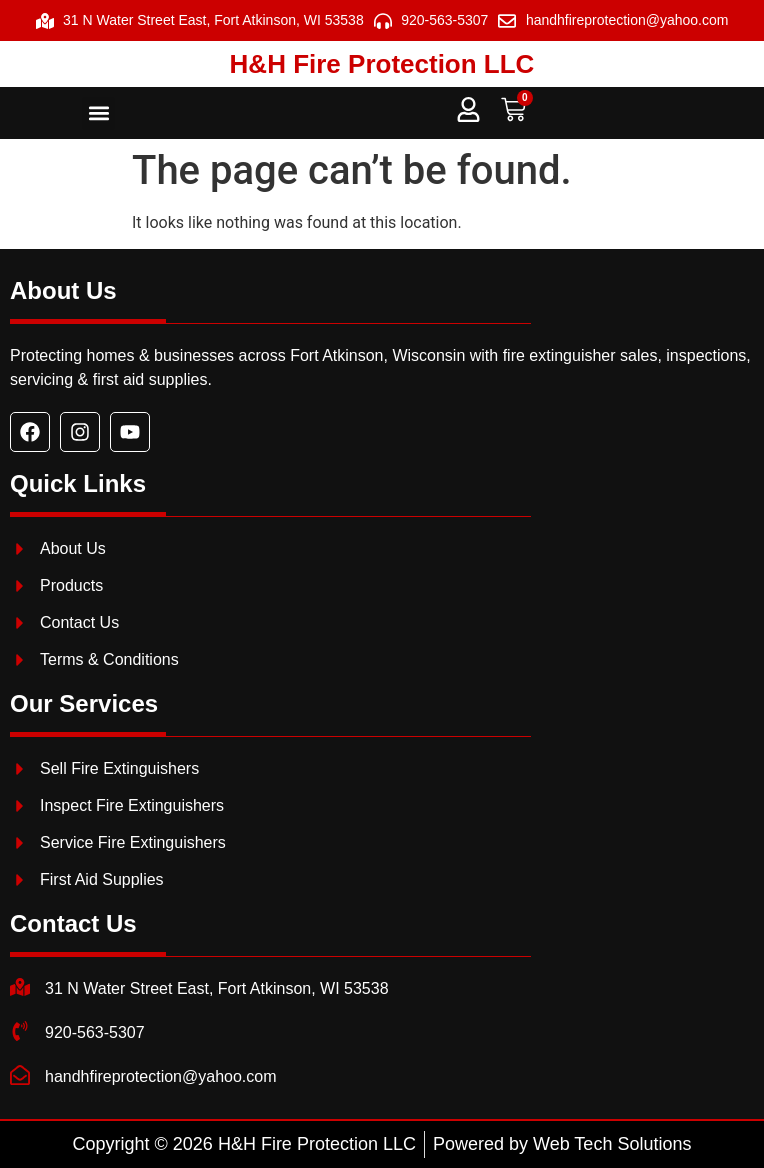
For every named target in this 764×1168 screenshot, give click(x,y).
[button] (98, 113)
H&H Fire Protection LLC (382, 64)
